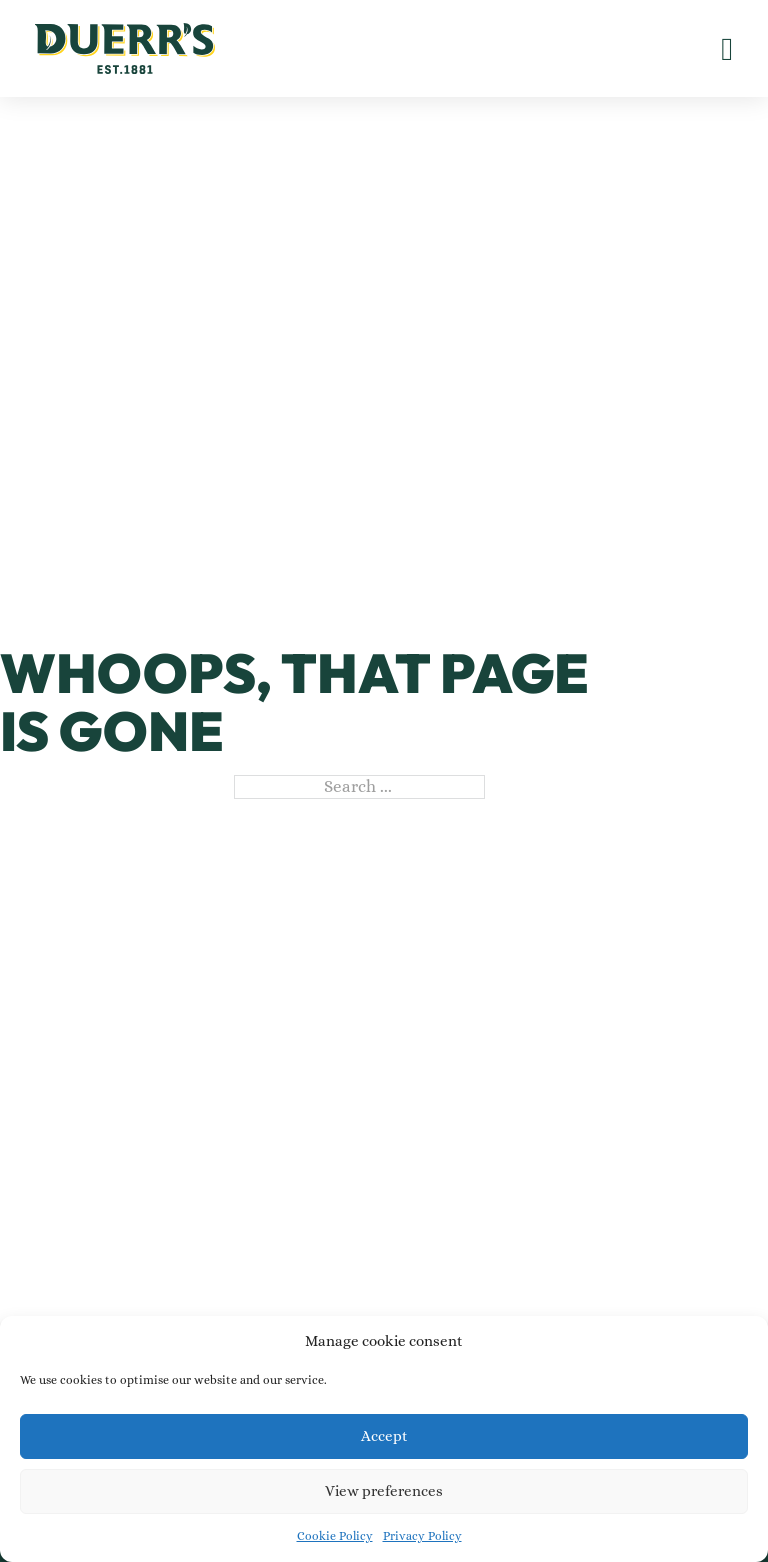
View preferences (384, 1491)
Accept (384, 1436)
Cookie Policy (335, 1536)
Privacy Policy (422, 1536)
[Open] (727, 49)
